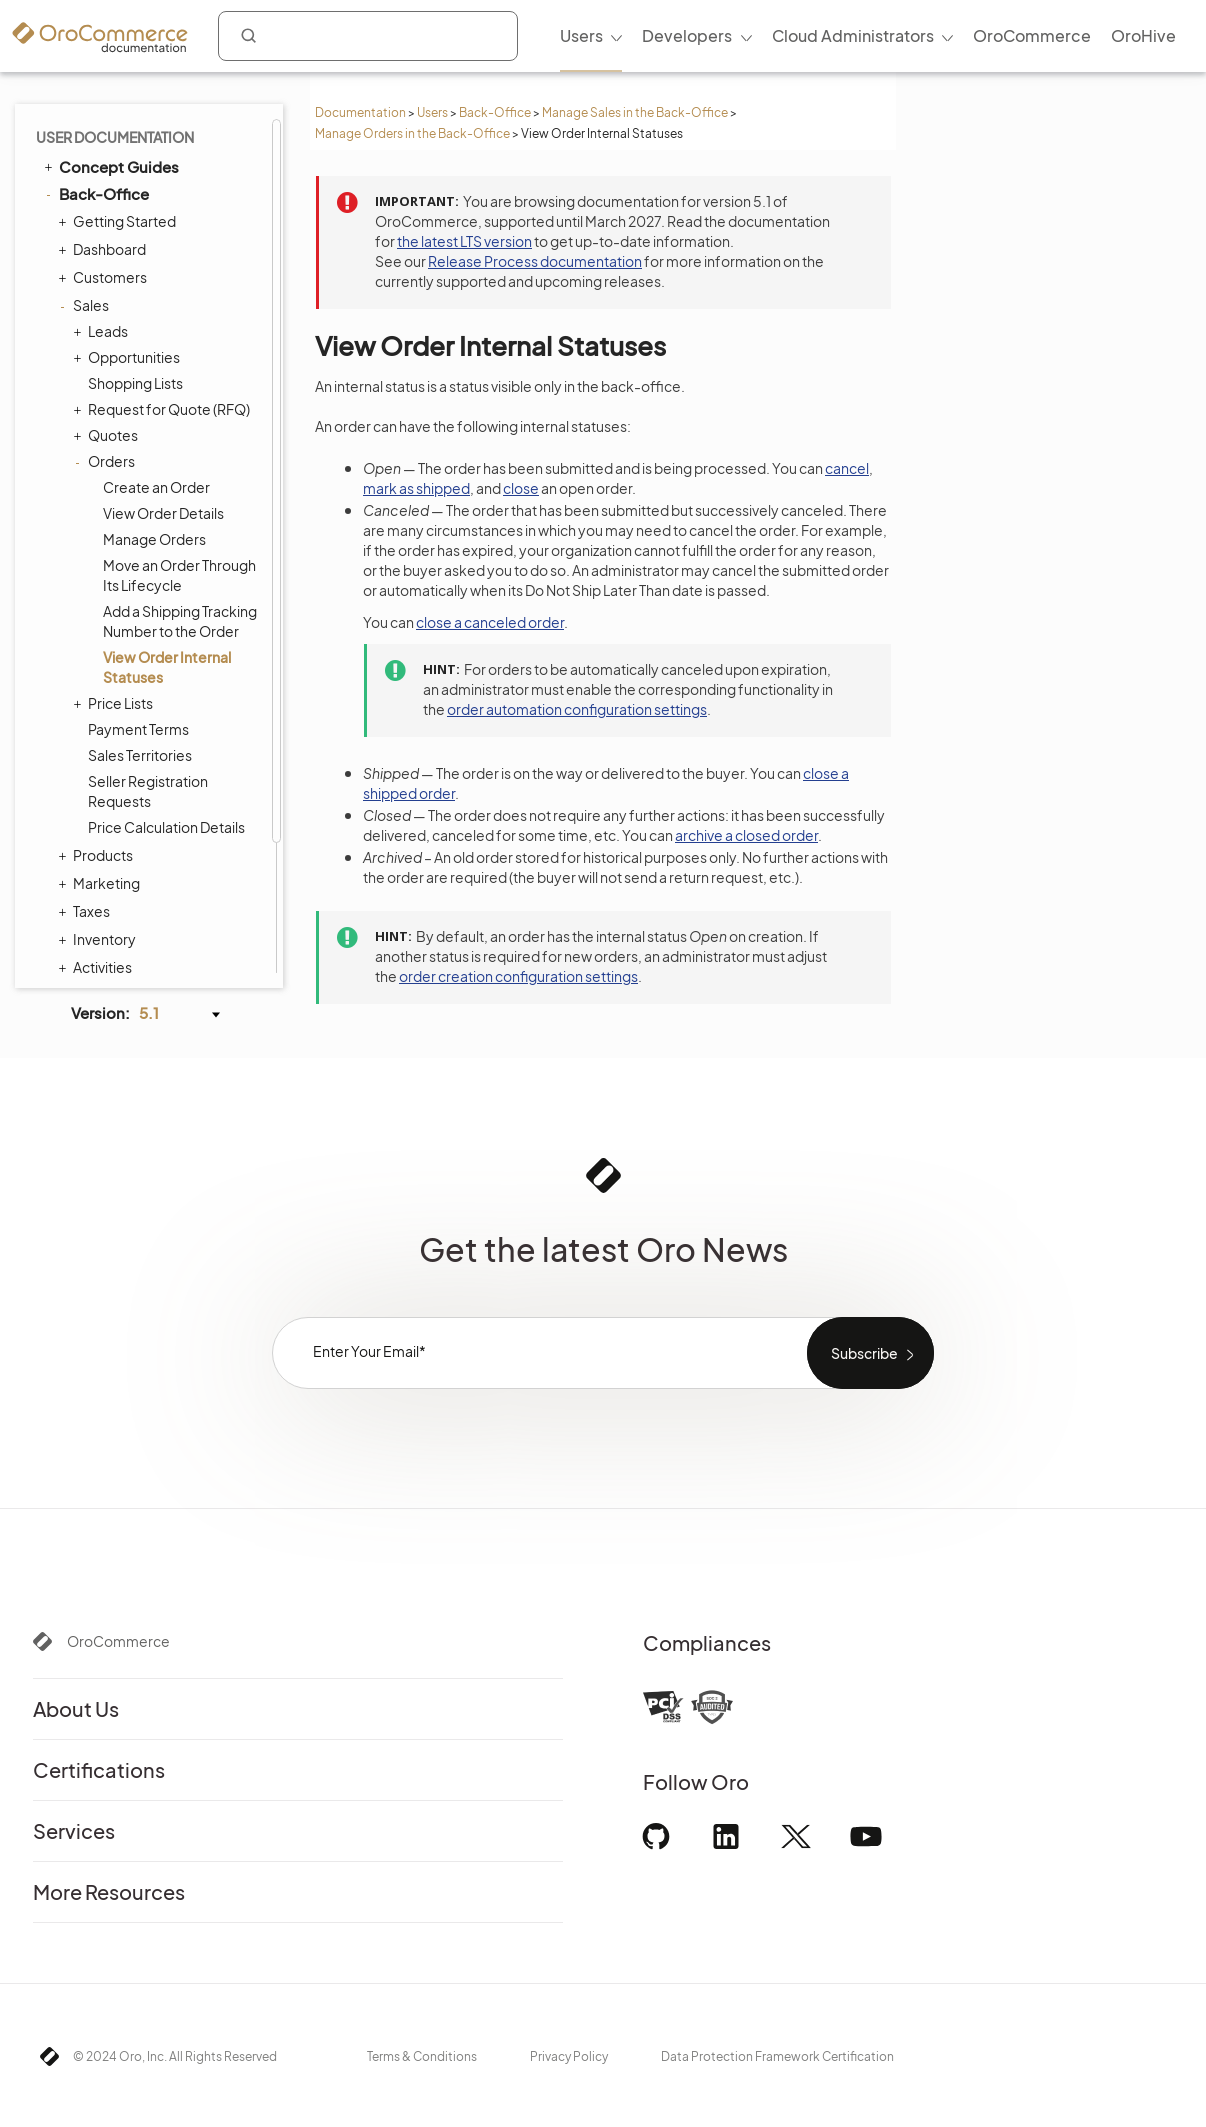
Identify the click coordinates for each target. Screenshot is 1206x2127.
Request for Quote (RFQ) (164, 257)
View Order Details (163, 361)
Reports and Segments (143, 843)
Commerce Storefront (130, 901)
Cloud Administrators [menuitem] (853, 35)
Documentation (360, 112)
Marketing (101, 731)
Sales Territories (140, 603)
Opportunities (129, 205)
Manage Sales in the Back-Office (635, 112)
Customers (105, 125)
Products (98, 703)
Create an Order (156, 335)
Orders (106, 309)
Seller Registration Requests (148, 639)
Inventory (99, 787)
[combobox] (368, 36)
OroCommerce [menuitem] (1032, 35)
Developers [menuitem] (687, 35)
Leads (103, 179)
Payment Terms (138, 577)
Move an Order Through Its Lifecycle (179, 423)
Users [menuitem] (581, 35)
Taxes (86, 759)
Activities (97, 815)
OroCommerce (118, 1641)
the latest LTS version (464, 241)
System (93, 871)
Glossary (91, 955)
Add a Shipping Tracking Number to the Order (180, 469)
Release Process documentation (535, 261)
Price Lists (115, 551)
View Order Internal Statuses (167, 515)
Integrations (94, 928)
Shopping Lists (135, 231)
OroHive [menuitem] (1143, 35)
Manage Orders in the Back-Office (412, 133)
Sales (86, 153)
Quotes (108, 283)
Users (432, 112)
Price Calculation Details (166, 675)
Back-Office (495, 112)
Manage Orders (154, 387)
